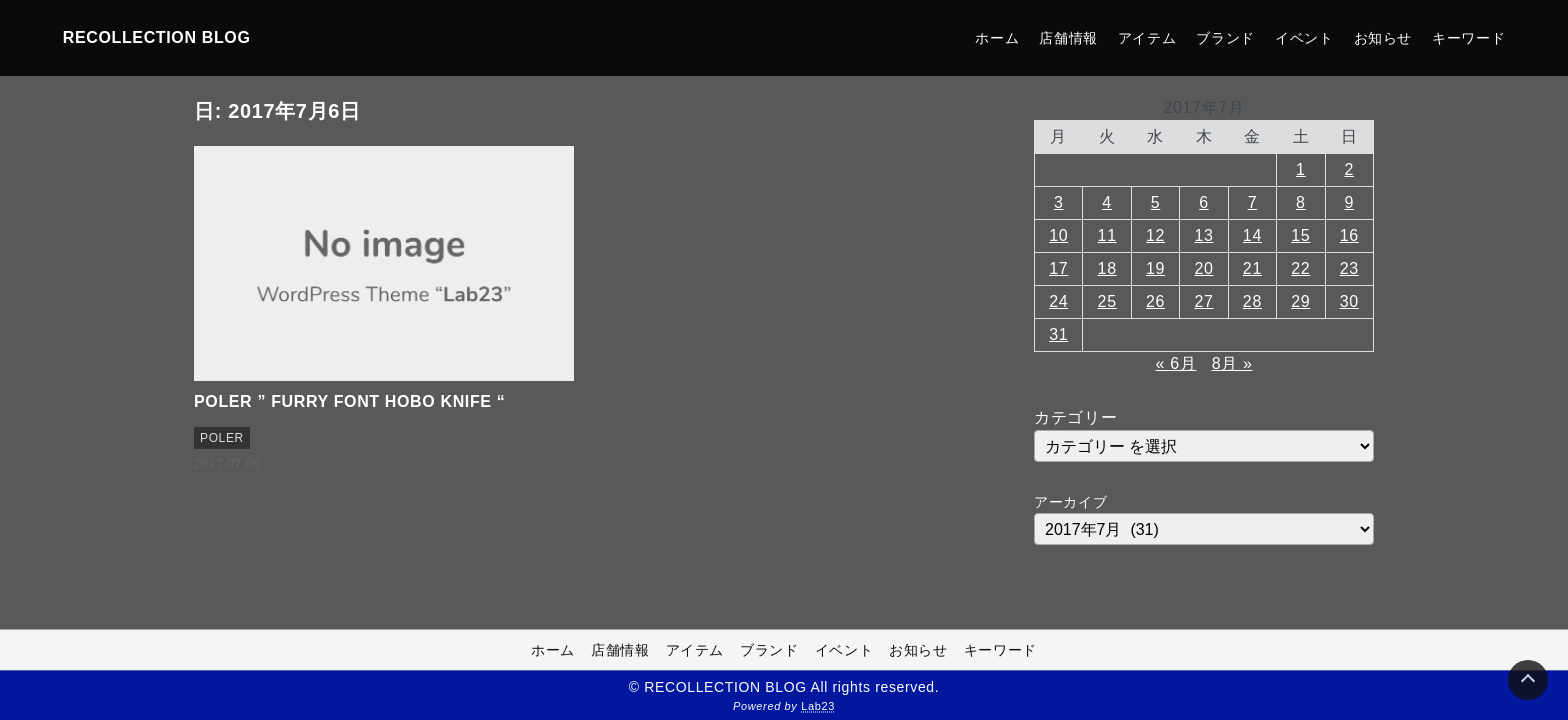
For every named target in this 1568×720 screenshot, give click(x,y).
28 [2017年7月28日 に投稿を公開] (1252, 301)
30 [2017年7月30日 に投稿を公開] (1349, 301)
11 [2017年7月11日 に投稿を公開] (1107, 235)
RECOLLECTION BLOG (157, 37)
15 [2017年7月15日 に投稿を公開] (1300, 235)
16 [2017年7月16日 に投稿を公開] (1349, 235)
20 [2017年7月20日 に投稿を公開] (1203, 268)
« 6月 (1176, 363)
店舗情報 (1068, 38)
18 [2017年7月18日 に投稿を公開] (1107, 268)
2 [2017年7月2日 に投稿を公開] (1349, 169)
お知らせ (1383, 38)
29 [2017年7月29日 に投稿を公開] (1300, 301)
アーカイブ (1070, 502)
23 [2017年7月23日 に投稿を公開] (1349, 268)
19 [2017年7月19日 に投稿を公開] (1155, 268)
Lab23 (818, 706)
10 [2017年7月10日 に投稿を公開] (1058, 235)
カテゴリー (1075, 417)
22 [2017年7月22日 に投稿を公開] (1300, 268)
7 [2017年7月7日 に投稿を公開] (1253, 202)
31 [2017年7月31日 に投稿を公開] (1058, 334)
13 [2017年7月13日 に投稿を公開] (1203, 235)
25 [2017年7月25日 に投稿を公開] (1107, 301)
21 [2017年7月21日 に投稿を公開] (1252, 268)
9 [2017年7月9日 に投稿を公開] (1349, 202)
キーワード (1468, 38)
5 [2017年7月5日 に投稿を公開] (1156, 202)
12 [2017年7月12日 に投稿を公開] (1155, 235)
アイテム (1147, 38)
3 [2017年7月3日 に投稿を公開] (1059, 202)
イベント (1304, 38)
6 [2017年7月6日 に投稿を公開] (1204, 202)
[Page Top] (1528, 680)
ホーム (997, 38)
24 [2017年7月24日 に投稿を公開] (1058, 301)
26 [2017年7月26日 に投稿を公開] (1155, 301)
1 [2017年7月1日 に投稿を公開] (1301, 169)
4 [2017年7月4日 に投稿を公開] (1107, 202)
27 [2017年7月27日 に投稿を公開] (1203, 301)
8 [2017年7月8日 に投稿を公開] (1301, 202)
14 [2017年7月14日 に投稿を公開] (1252, 235)
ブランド (1225, 38)
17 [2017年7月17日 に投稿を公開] (1058, 268)
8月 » (1232, 363)
